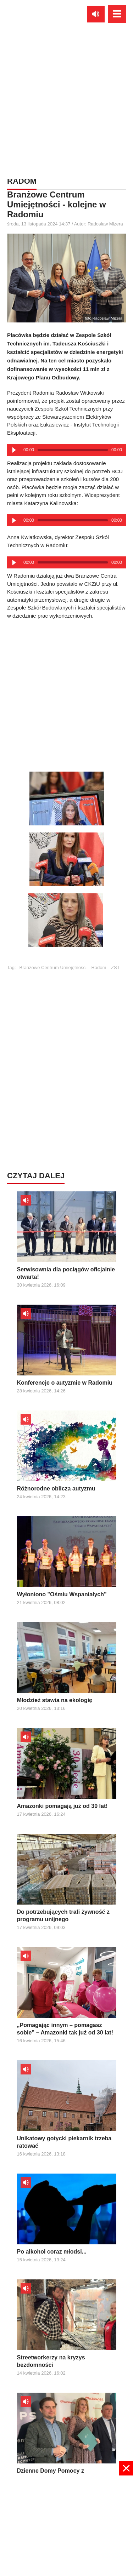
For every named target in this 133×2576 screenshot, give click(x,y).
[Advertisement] (66, 693)
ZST (115, 967)
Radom (99, 967)
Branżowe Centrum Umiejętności (53, 967)
